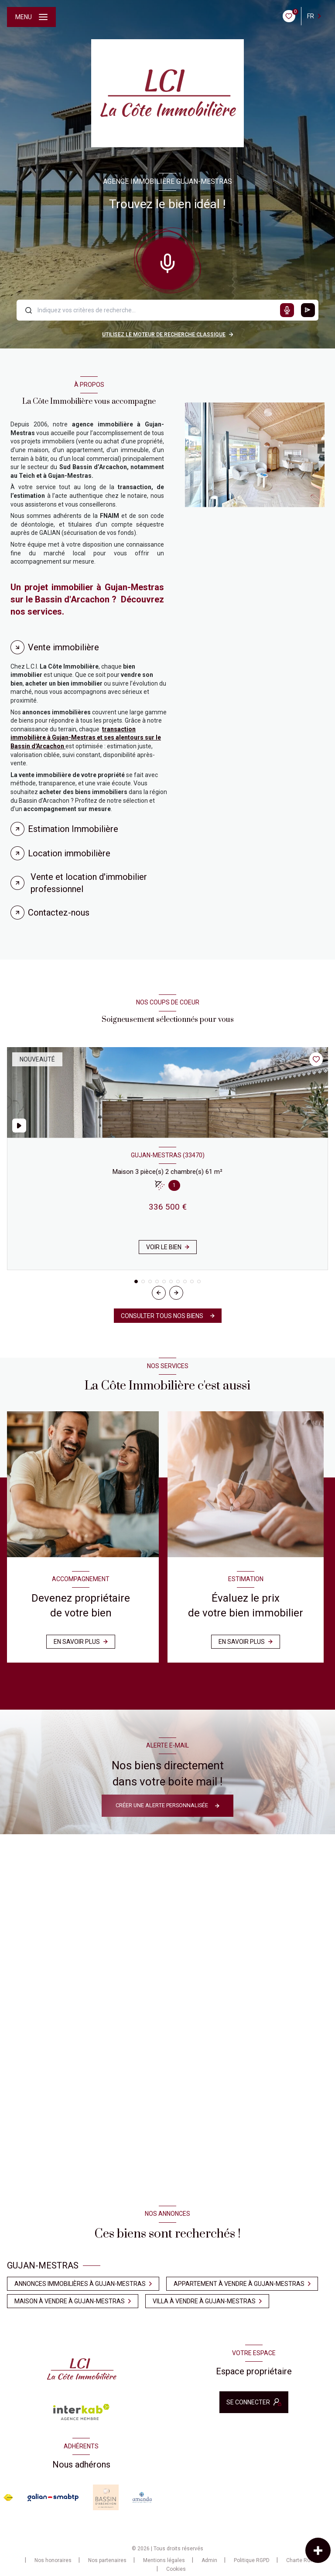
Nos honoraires (53, 2560)
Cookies (176, 2569)
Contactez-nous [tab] (58, 912)
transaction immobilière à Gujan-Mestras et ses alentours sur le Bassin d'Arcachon (85, 738)
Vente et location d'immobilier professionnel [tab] (89, 883)
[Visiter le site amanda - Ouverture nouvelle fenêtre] (142, 2497)
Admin (209, 2560)
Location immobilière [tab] (69, 853)
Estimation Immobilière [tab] (73, 829)
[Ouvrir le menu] (31, 17)
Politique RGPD (252, 2560)
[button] (176, 1293)
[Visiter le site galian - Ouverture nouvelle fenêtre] (53, 2497)
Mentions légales (164, 2560)
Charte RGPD (301, 2560)
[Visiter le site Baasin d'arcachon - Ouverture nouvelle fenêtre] (106, 2497)
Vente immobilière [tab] (63, 647)
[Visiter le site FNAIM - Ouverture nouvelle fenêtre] (8, 2497)
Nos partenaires (107, 2560)
